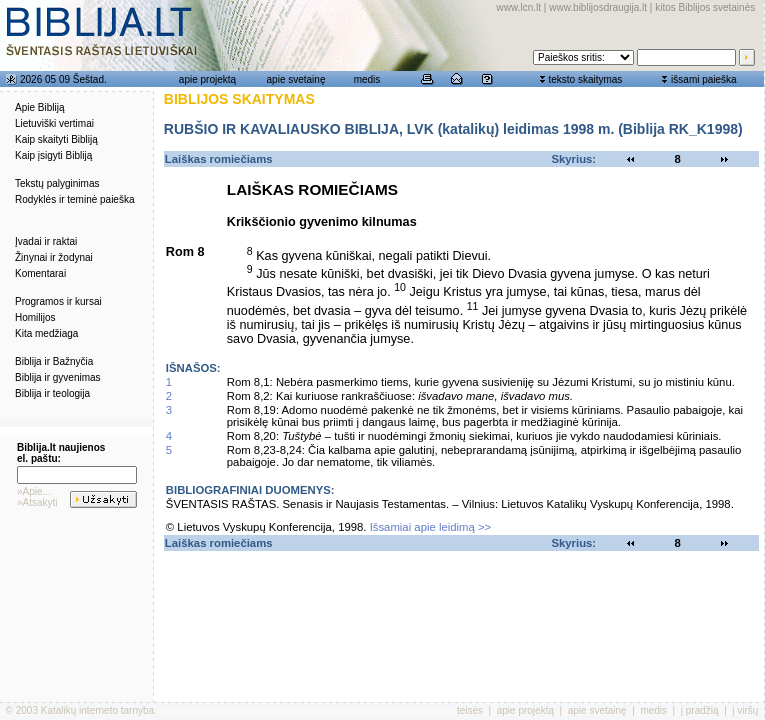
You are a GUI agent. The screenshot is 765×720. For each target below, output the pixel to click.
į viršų (745, 710)
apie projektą (207, 79)
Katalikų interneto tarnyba (97, 710)
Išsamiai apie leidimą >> (431, 527)
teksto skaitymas (585, 79)
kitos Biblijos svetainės (705, 7)
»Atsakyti (37, 502)
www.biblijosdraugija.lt (598, 7)
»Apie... (34, 491)
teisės (470, 710)
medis (367, 79)
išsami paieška (704, 79)
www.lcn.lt (519, 7)
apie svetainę (296, 79)
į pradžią (700, 710)
